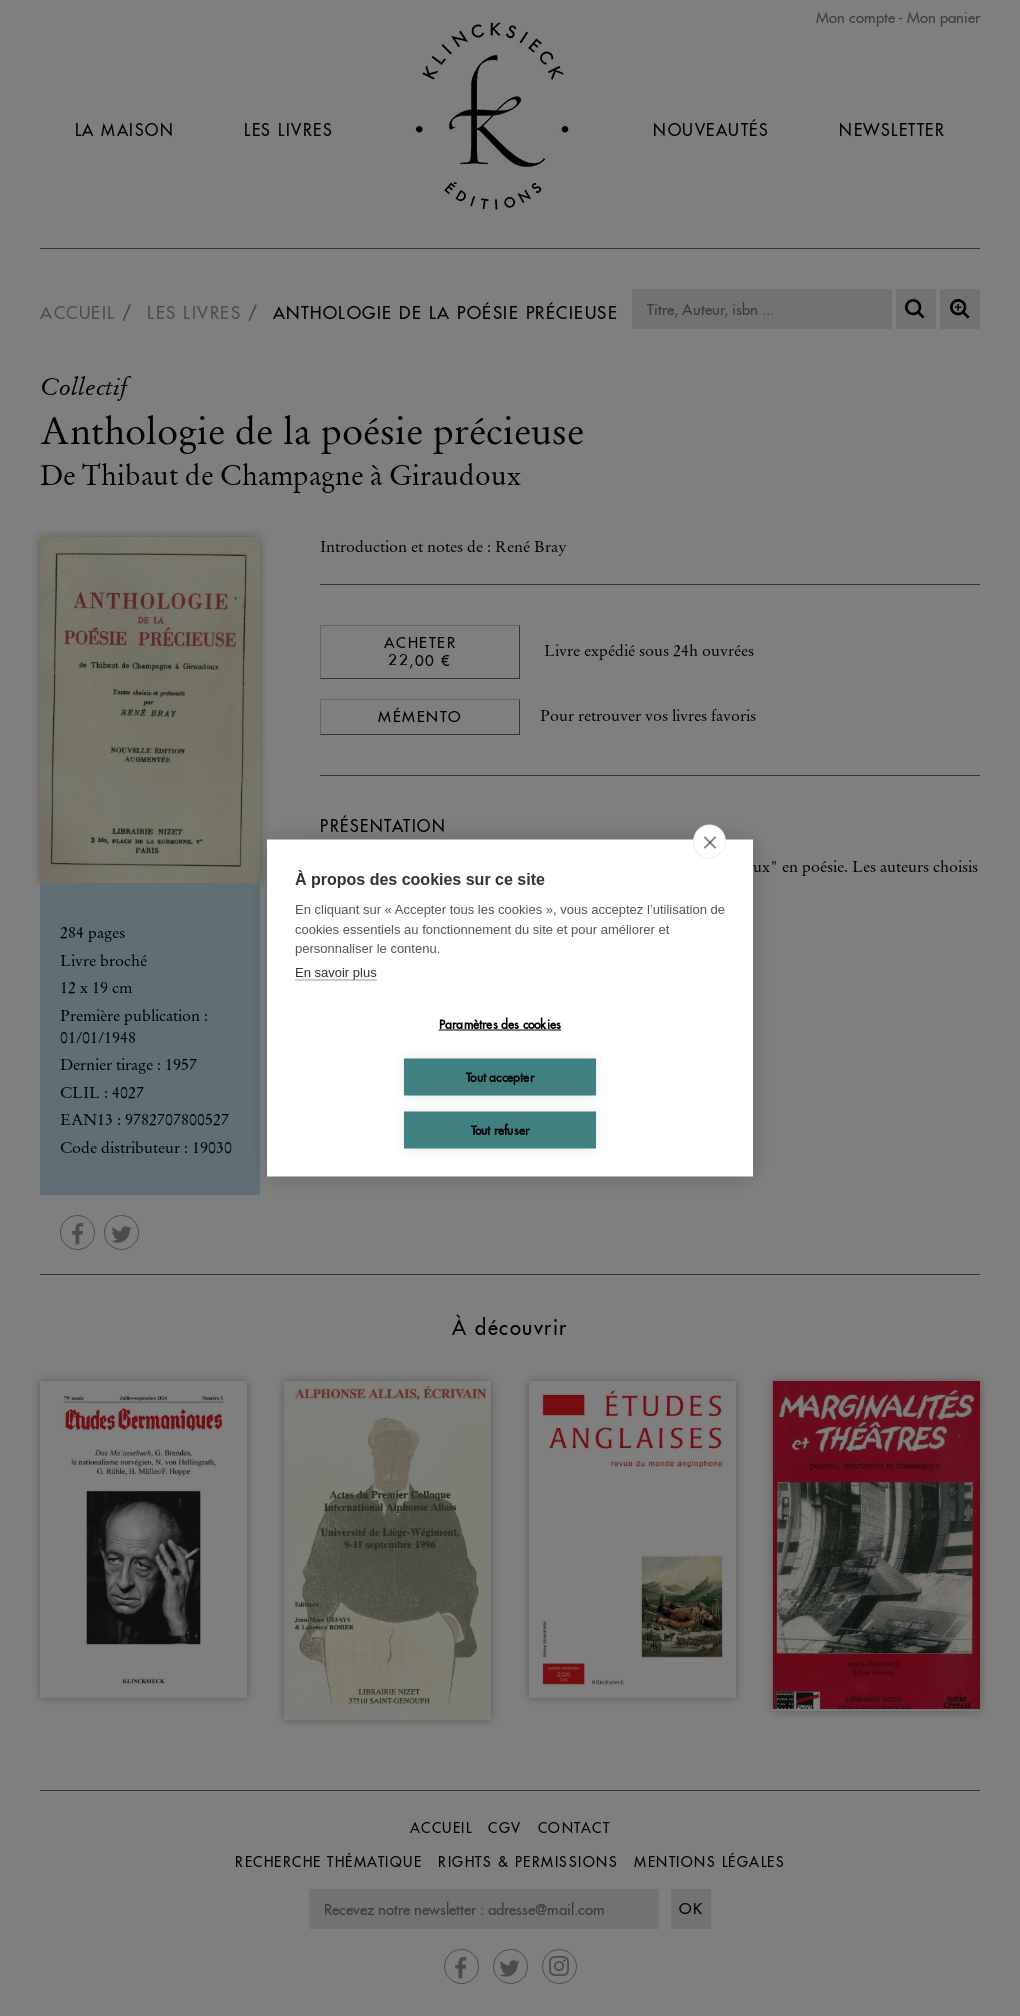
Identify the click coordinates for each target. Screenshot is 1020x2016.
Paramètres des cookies (500, 1023)
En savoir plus (336, 971)
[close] (709, 842)
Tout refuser (500, 1129)
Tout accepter (500, 1076)
